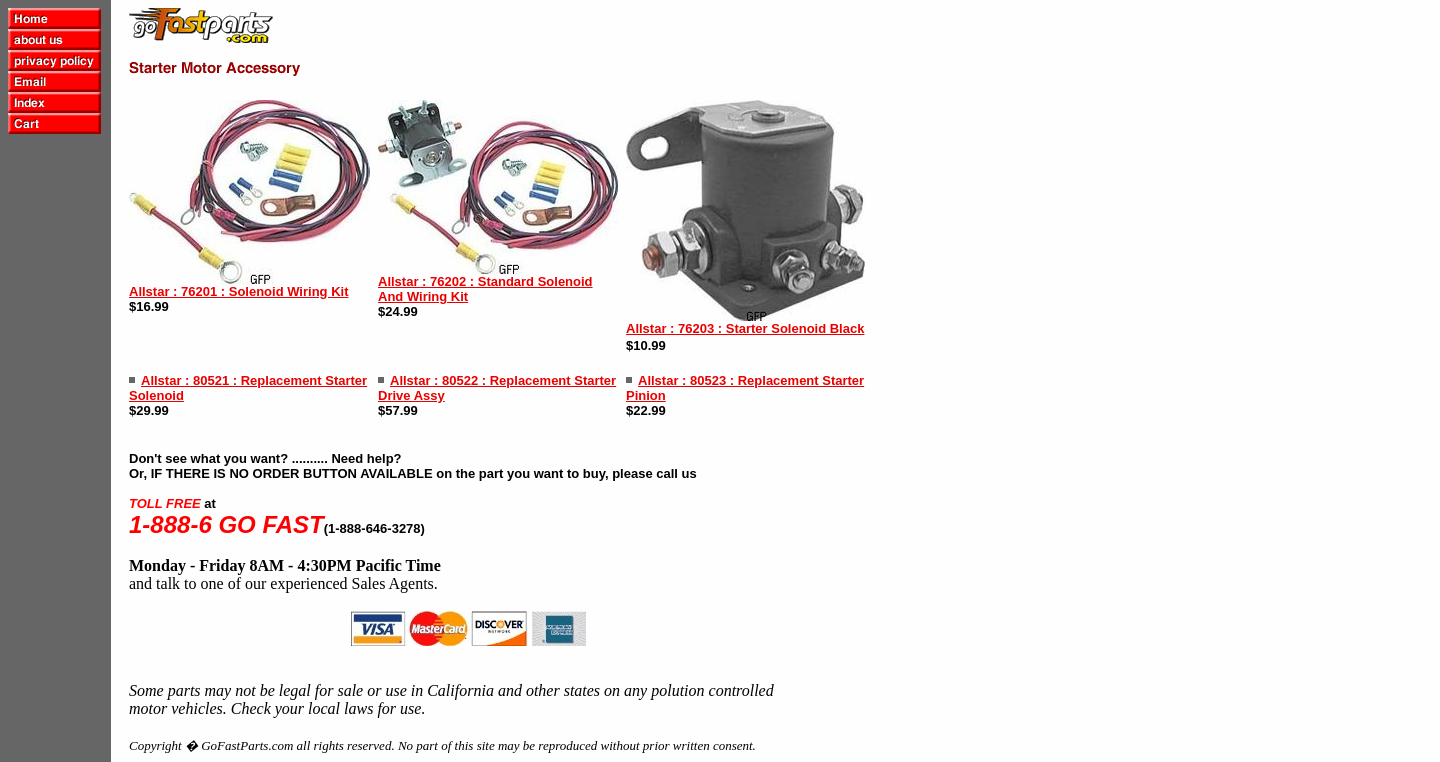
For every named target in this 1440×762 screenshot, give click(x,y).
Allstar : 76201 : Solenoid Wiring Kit (238, 291)
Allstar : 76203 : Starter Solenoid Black (745, 328)
